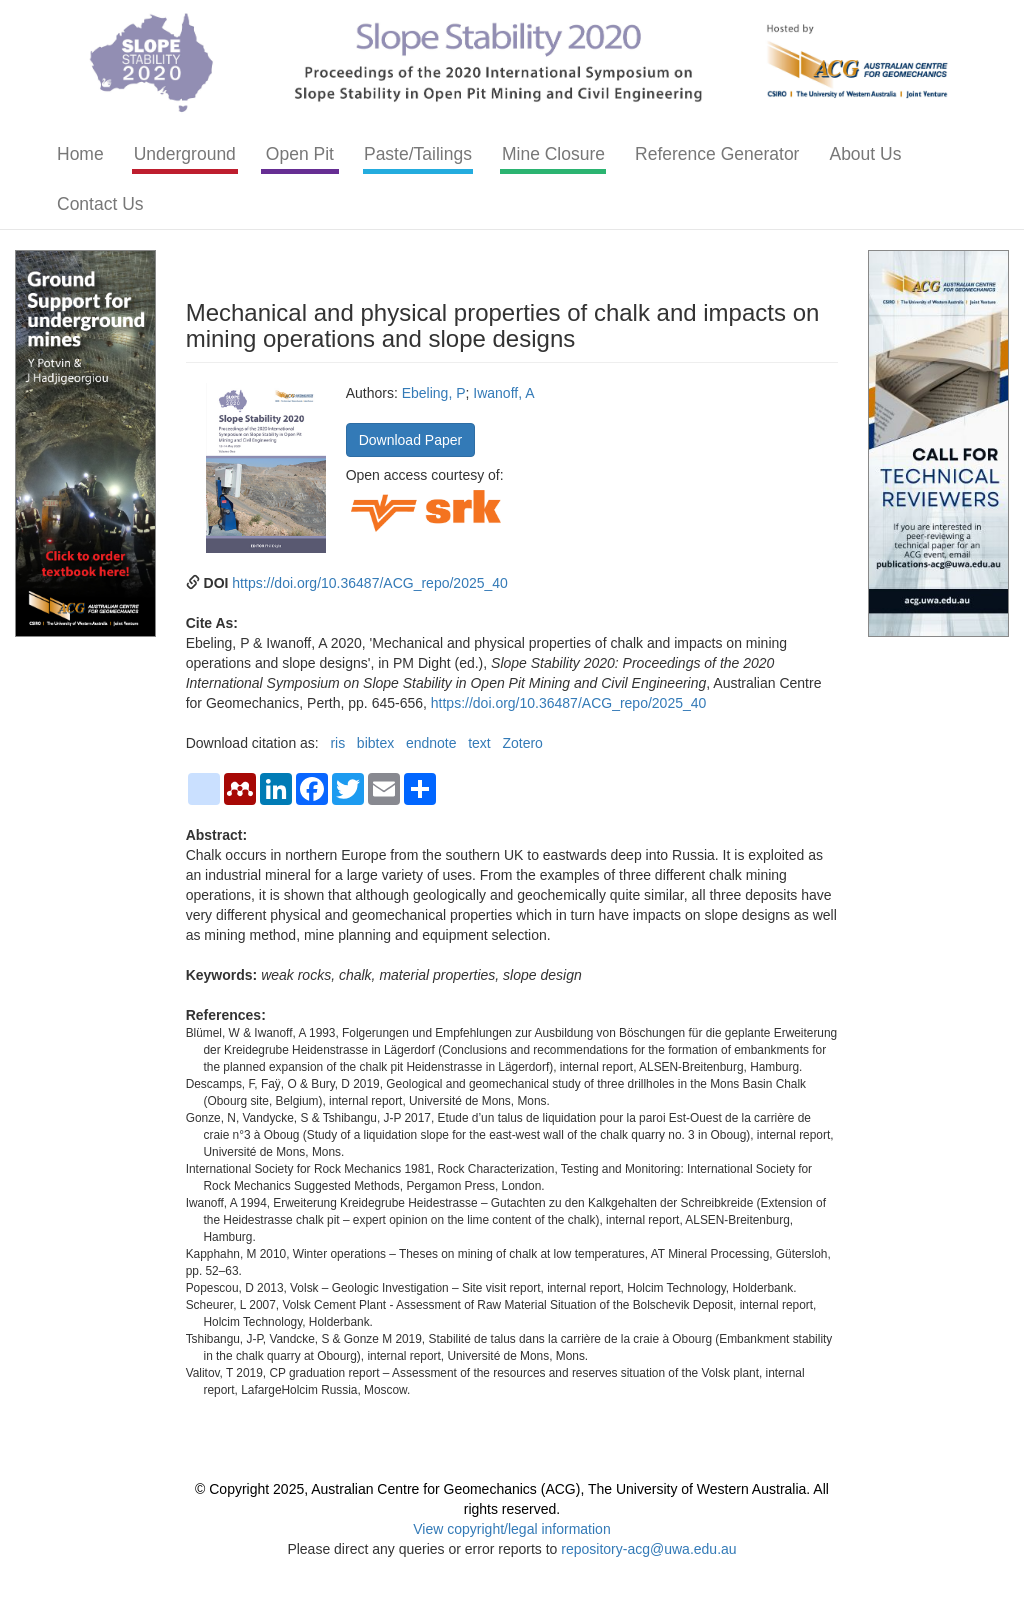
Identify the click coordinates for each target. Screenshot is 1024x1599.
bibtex (375, 743)
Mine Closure (553, 154)
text (479, 743)
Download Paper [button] (411, 440)
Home (80, 154)
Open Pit (300, 154)
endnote (431, 743)
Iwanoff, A (503, 393)
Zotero (522, 743)
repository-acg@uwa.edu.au (648, 1549)
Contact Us (100, 204)
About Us (865, 154)
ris (337, 743)
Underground (185, 154)
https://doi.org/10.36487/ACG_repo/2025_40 (370, 583)
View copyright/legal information (511, 1529)
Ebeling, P (434, 393)
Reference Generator (717, 154)
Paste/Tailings (418, 154)
